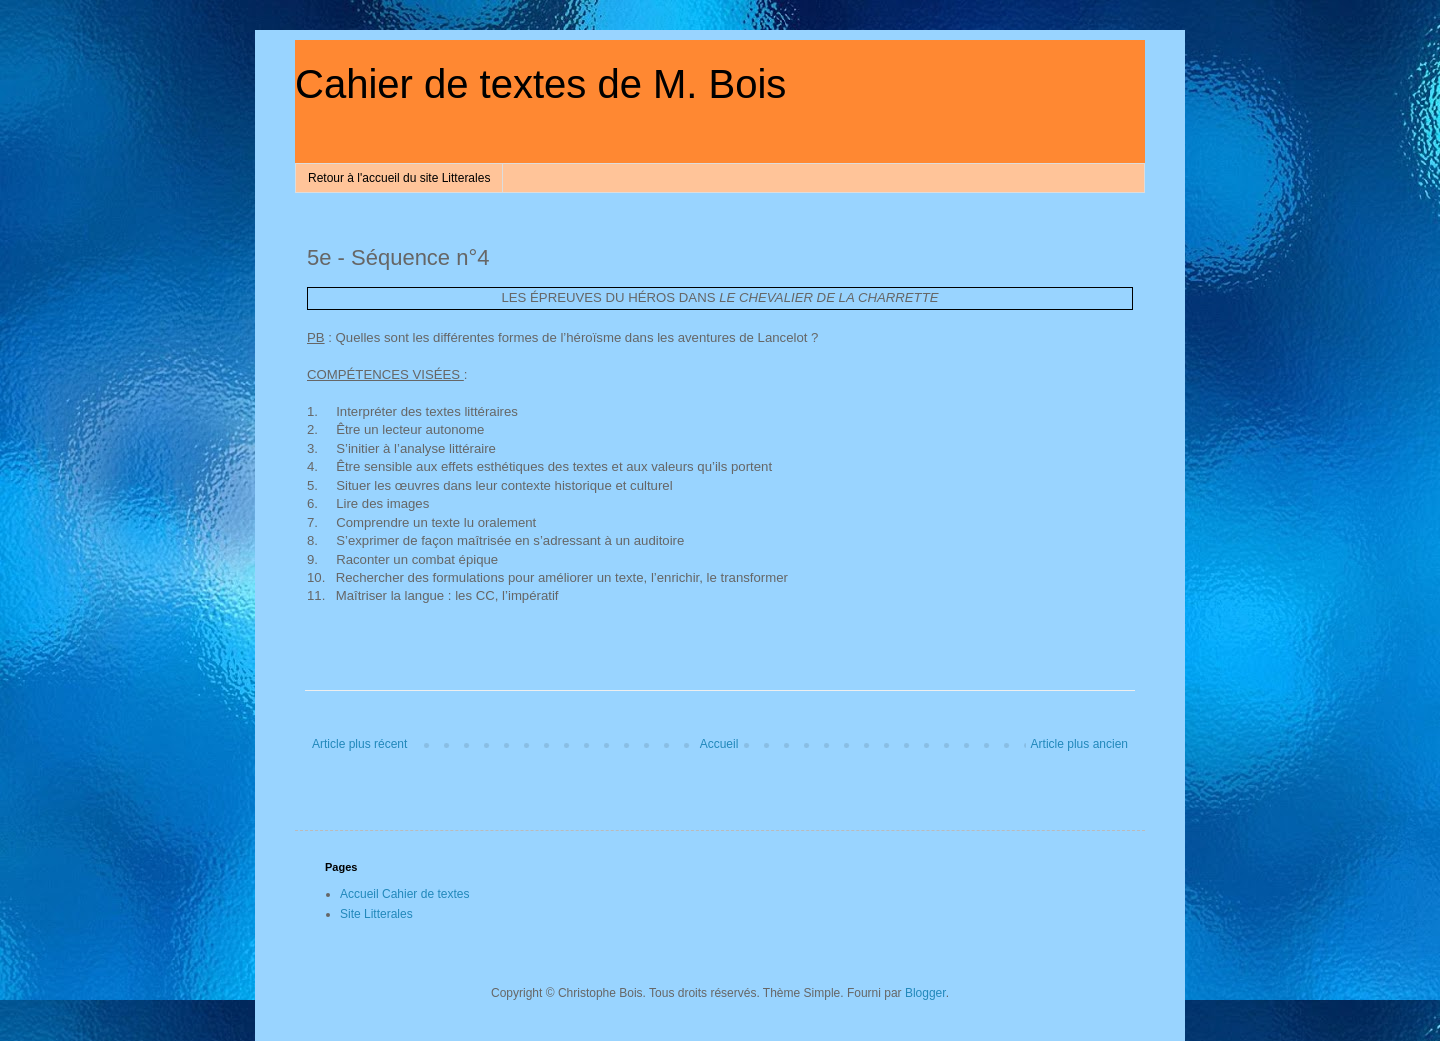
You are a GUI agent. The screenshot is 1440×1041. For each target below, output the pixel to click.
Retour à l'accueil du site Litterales (399, 178)
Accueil (719, 744)
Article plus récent (359, 744)
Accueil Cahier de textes (404, 894)
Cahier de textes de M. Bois (540, 84)
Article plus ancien (1079, 744)
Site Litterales (376, 914)
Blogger (925, 993)
